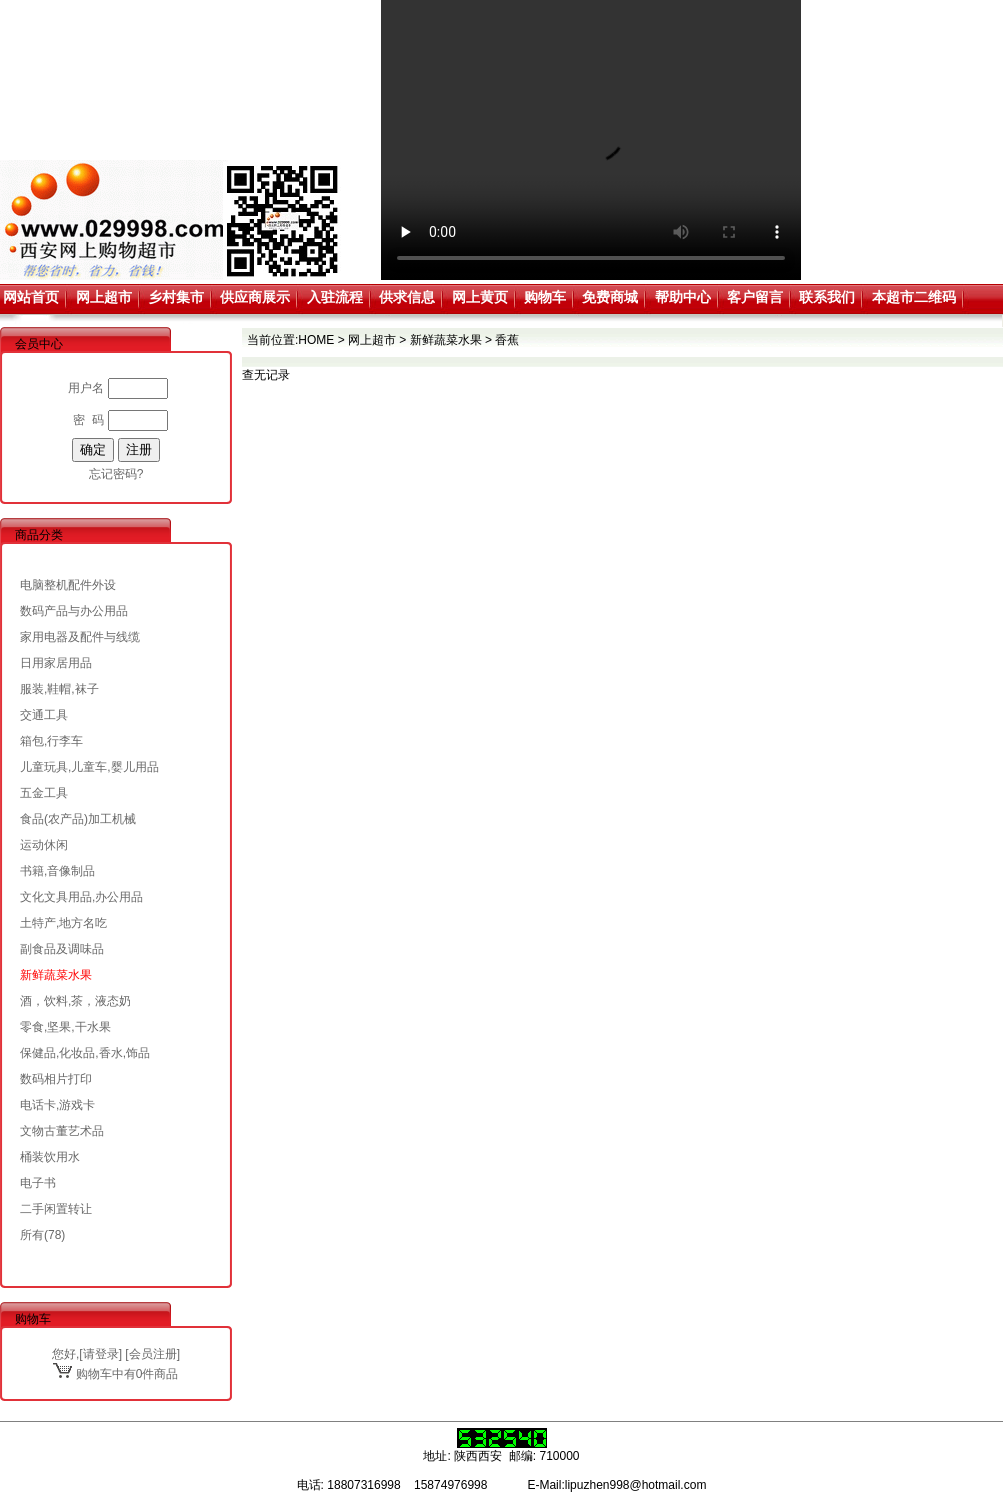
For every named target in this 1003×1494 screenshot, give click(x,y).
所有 (32, 1235)
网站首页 (31, 297)
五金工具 (44, 793)
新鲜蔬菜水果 (56, 975)
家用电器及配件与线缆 (80, 637)
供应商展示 (255, 297)
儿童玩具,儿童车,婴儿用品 (89, 767)
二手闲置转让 (56, 1209)
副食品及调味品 (62, 949)
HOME (316, 340)
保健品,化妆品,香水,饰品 (85, 1053)
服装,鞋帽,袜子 (59, 689)
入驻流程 (335, 297)
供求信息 (407, 297)
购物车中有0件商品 (115, 1374)
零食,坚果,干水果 (65, 1027)
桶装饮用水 (50, 1157)
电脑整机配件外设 (68, 585)
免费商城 (610, 297)
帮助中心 (683, 297)
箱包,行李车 (51, 741)
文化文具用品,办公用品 (81, 897)
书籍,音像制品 (57, 871)
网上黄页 (480, 297)
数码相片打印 (56, 1079)
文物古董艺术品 (62, 1131)
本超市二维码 (914, 297)
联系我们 (827, 297)
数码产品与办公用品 (74, 611)
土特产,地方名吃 (63, 923)
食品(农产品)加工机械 (78, 819)
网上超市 (104, 297)
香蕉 (507, 340)
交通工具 (44, 715)
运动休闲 (44, 845)
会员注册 (153, 1354)
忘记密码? (116, 474)
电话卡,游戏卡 (57, 1105)
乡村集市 (176, 297)
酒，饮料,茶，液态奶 (75, 1001)
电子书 (38, 1183)
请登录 (101, 1354)
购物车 (545, 297)
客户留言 (755, 297)
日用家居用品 (56, 663)
